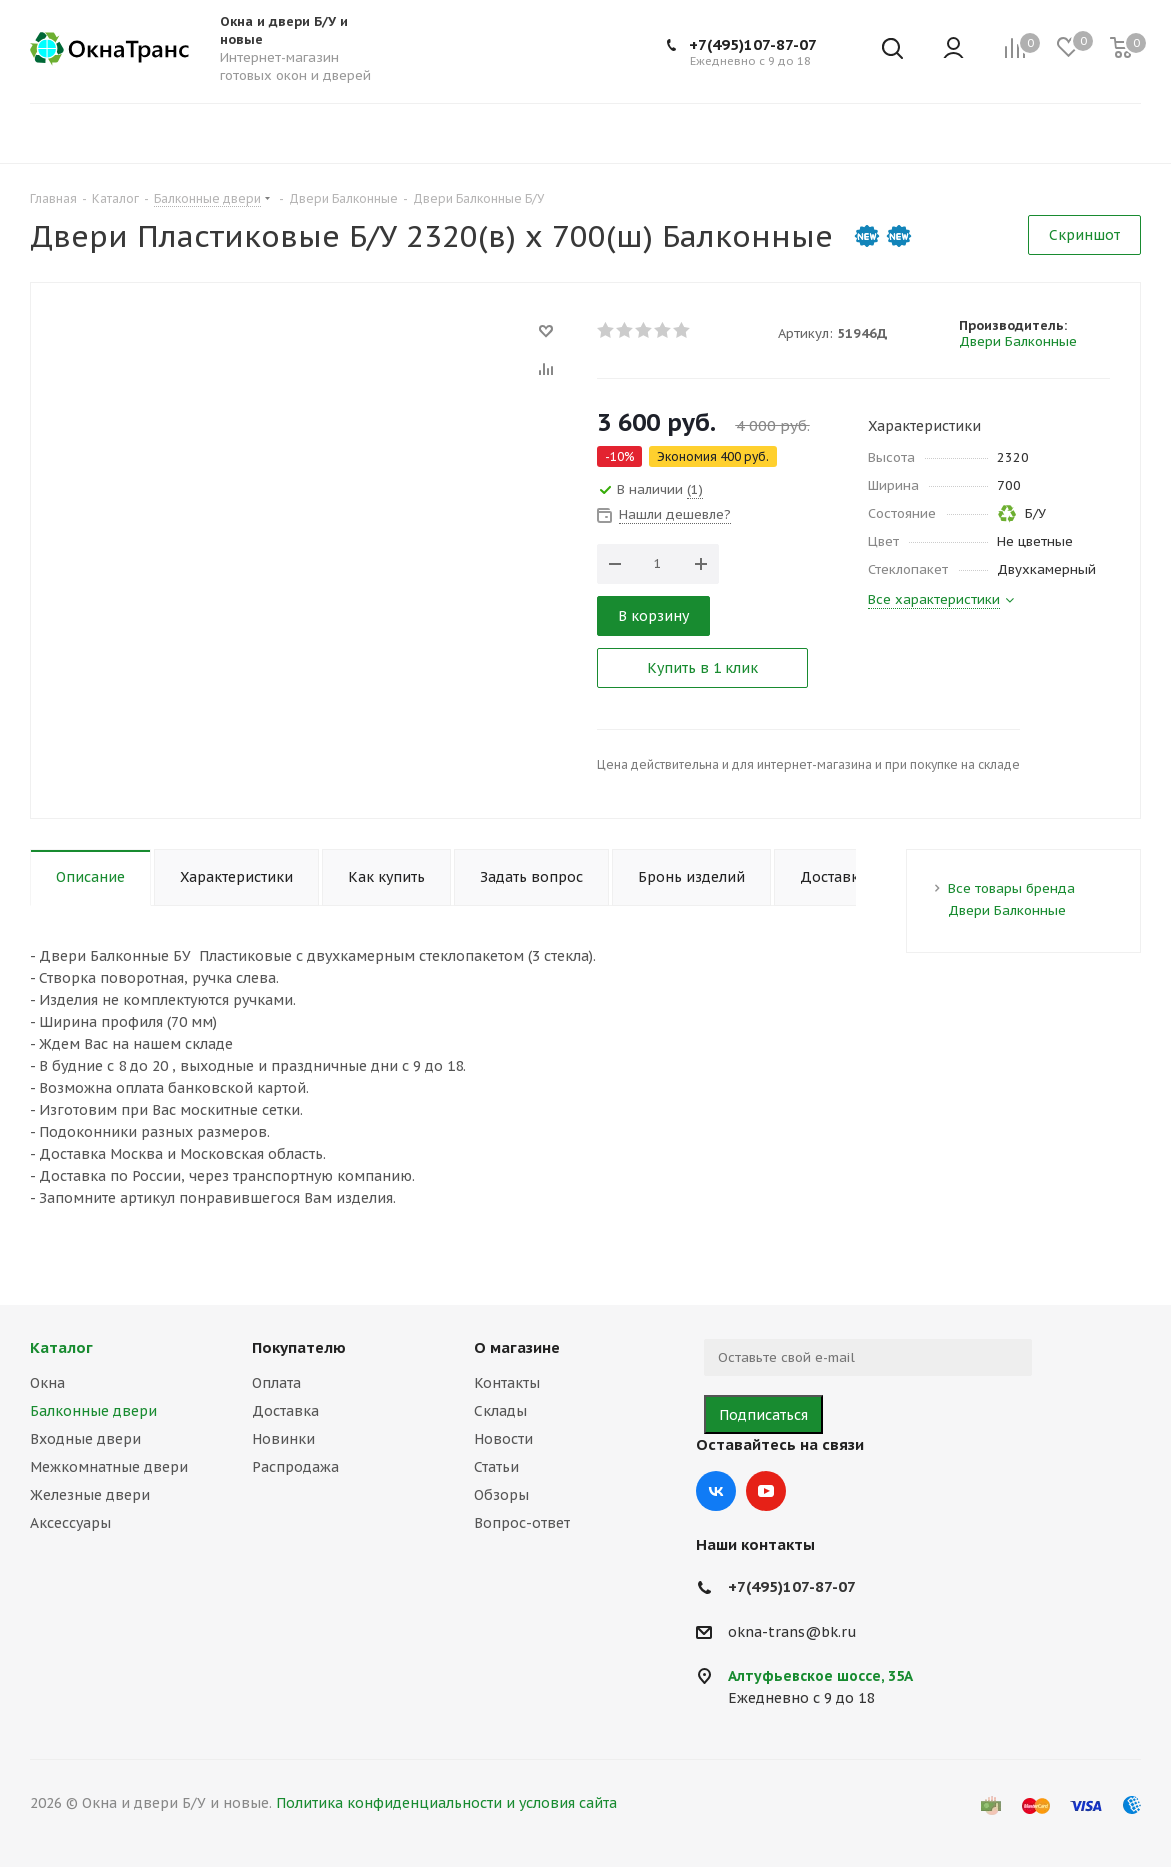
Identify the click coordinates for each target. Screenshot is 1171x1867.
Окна (47, 1383)
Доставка (285, 1411)
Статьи (496, 1467)
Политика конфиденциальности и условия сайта (446, 1803)
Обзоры (501, 1495)
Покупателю (299, 1347)
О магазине (517, 1347)
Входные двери (85, 1439)
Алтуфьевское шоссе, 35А (820, 1676)
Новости (503, 1439)
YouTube (766, 1491)
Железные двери (90, 1495)
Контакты (507, 1383)
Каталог (61, 1347)
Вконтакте (716, 1491)
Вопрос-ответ (522, 1523)
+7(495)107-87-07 (753, 44)
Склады (500, 1411)
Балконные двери (93, 1411)
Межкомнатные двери (109, 1467)
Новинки (283, 1439)
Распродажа (295, 1467)
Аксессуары (70, 1523)
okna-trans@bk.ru (792, 1632)
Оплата (276, 1383)
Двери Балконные (1018, 341)
